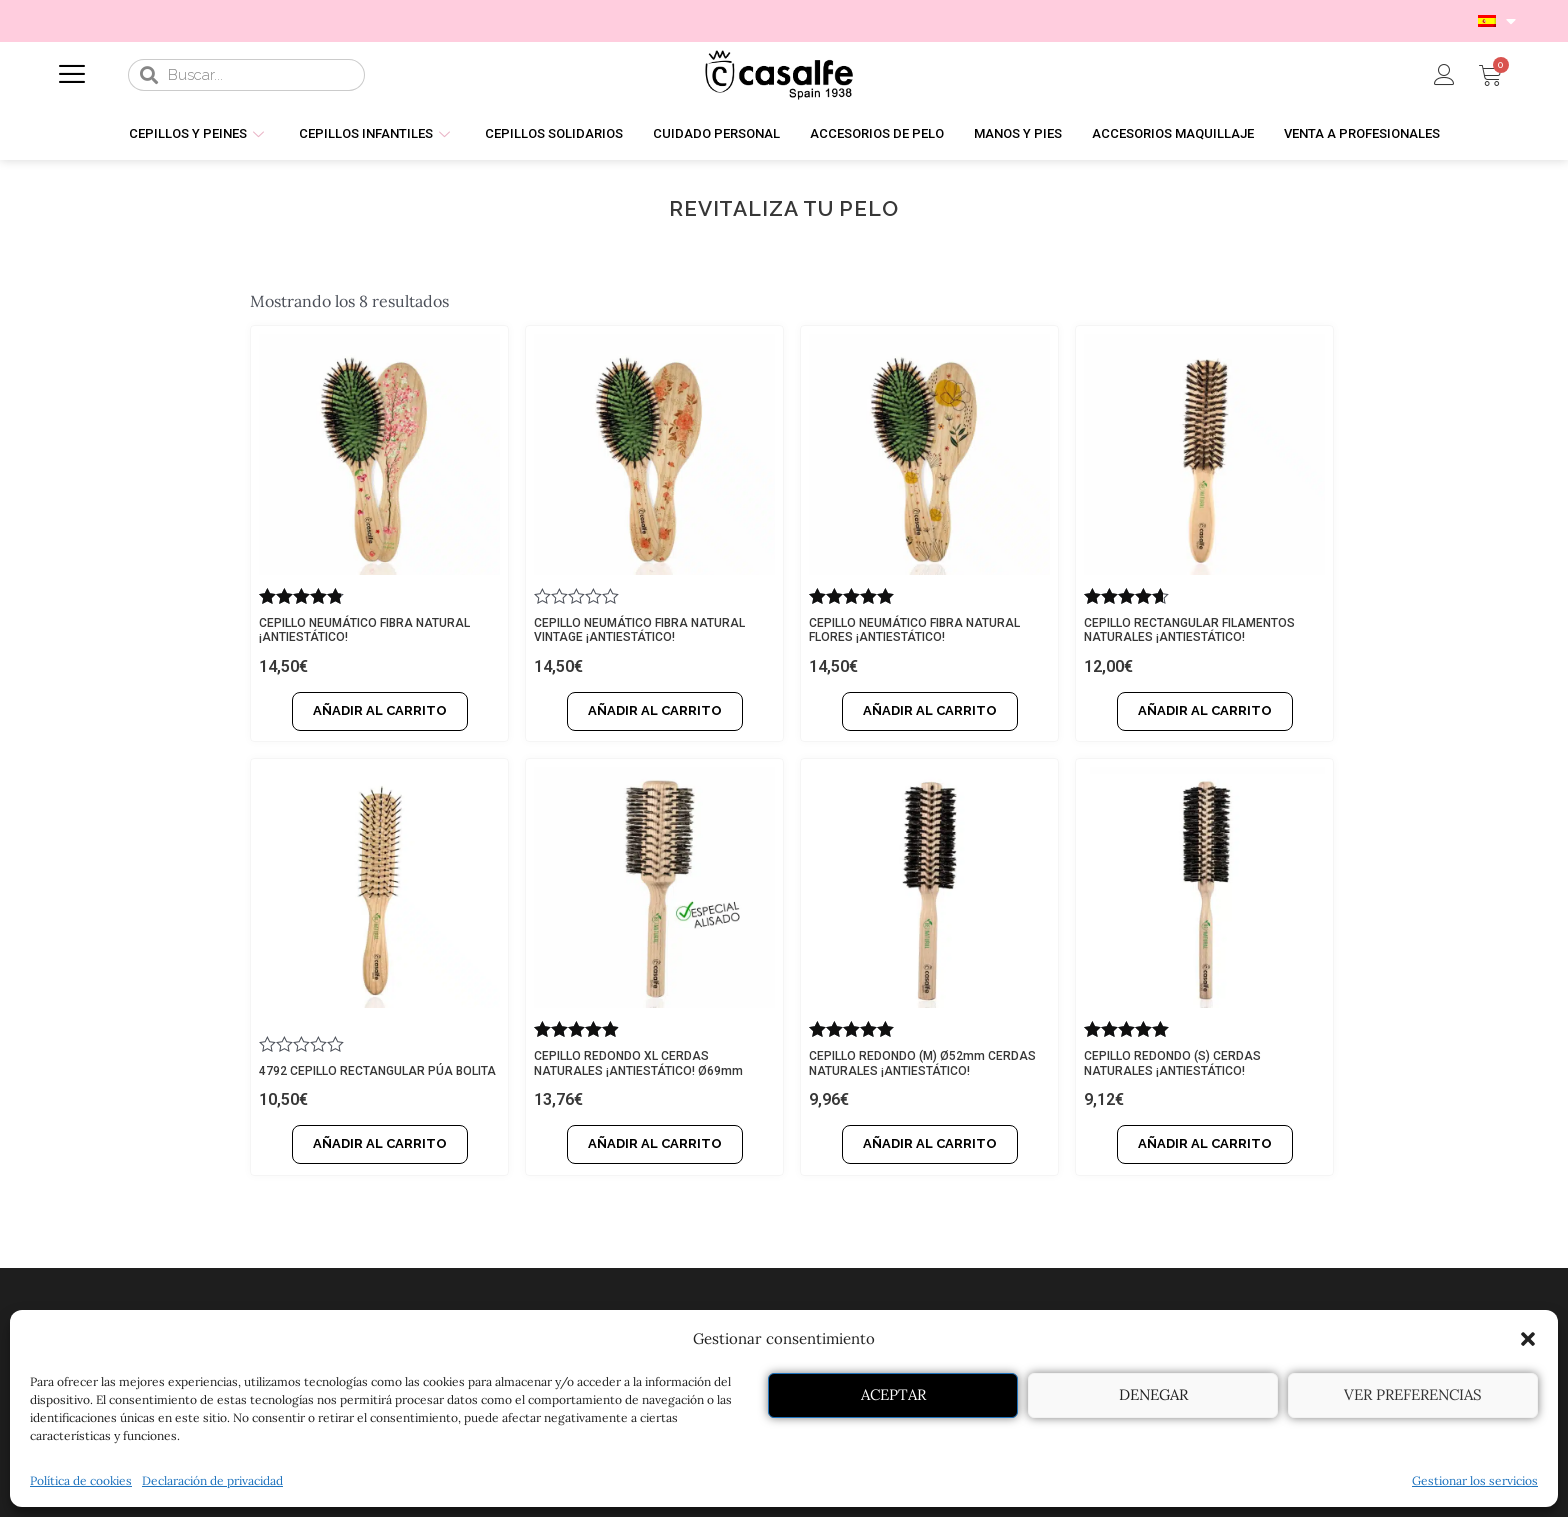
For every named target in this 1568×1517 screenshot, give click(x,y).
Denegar (1153, 1394)
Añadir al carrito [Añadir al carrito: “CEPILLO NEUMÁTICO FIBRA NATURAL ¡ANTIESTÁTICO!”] (380, 710)
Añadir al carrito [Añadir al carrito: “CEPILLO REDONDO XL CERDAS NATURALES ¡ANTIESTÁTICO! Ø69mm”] (655, 1143)
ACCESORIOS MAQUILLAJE (1173, 133)
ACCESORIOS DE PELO (877, 133)
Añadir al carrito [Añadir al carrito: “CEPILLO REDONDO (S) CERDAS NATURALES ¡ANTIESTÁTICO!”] (1205, 1143)
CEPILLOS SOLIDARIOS (554, 133)
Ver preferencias (1413, 1394)
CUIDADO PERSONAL (716, 133)
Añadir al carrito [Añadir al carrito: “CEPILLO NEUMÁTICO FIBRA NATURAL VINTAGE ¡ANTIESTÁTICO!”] (655, 710)
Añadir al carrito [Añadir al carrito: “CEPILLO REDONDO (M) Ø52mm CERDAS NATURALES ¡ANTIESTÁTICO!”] (930, 1143)
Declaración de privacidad (212, 1480)
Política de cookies (81, 1480)
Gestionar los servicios (1475, 1480)
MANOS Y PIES (1018, 133)
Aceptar (893, 1394)
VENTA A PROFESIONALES (1362, 133)
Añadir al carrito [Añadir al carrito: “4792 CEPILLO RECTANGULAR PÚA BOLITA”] (380, 1143)
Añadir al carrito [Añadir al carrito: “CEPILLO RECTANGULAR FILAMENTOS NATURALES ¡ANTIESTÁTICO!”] (1205, 710)
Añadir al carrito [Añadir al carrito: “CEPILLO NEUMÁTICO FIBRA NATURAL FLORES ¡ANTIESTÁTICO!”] (930, 710)
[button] (1528, 1339)
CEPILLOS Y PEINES (199, 133)
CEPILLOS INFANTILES (377, 133)
